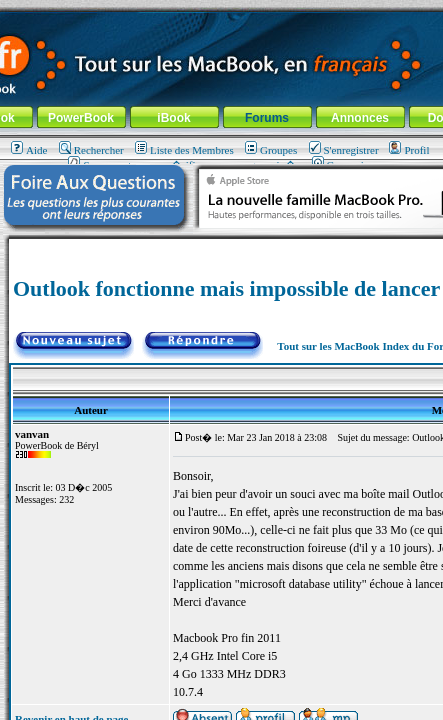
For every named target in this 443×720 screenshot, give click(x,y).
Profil (409, 150)
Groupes (271, 150)
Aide (29, 150)
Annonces (360, 118)
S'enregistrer (344, 150)
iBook (173, 118)
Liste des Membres (184, 150)
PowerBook (81, 118)
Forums (267, 118)
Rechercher (91, 150)
